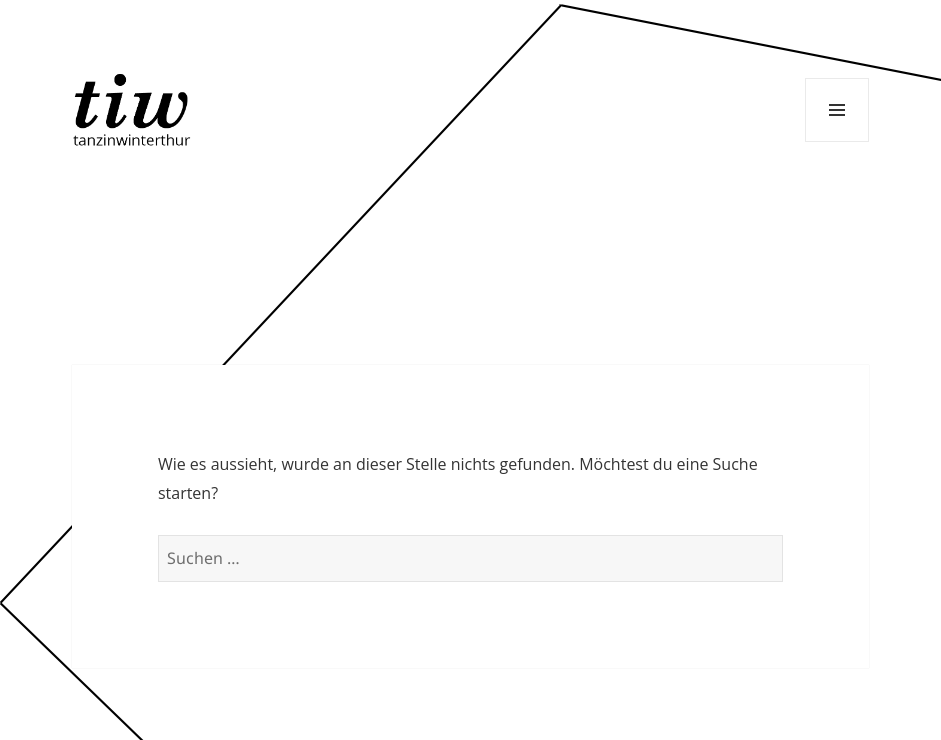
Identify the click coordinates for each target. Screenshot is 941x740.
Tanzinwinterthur (134, 109)
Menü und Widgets (837, 110)
